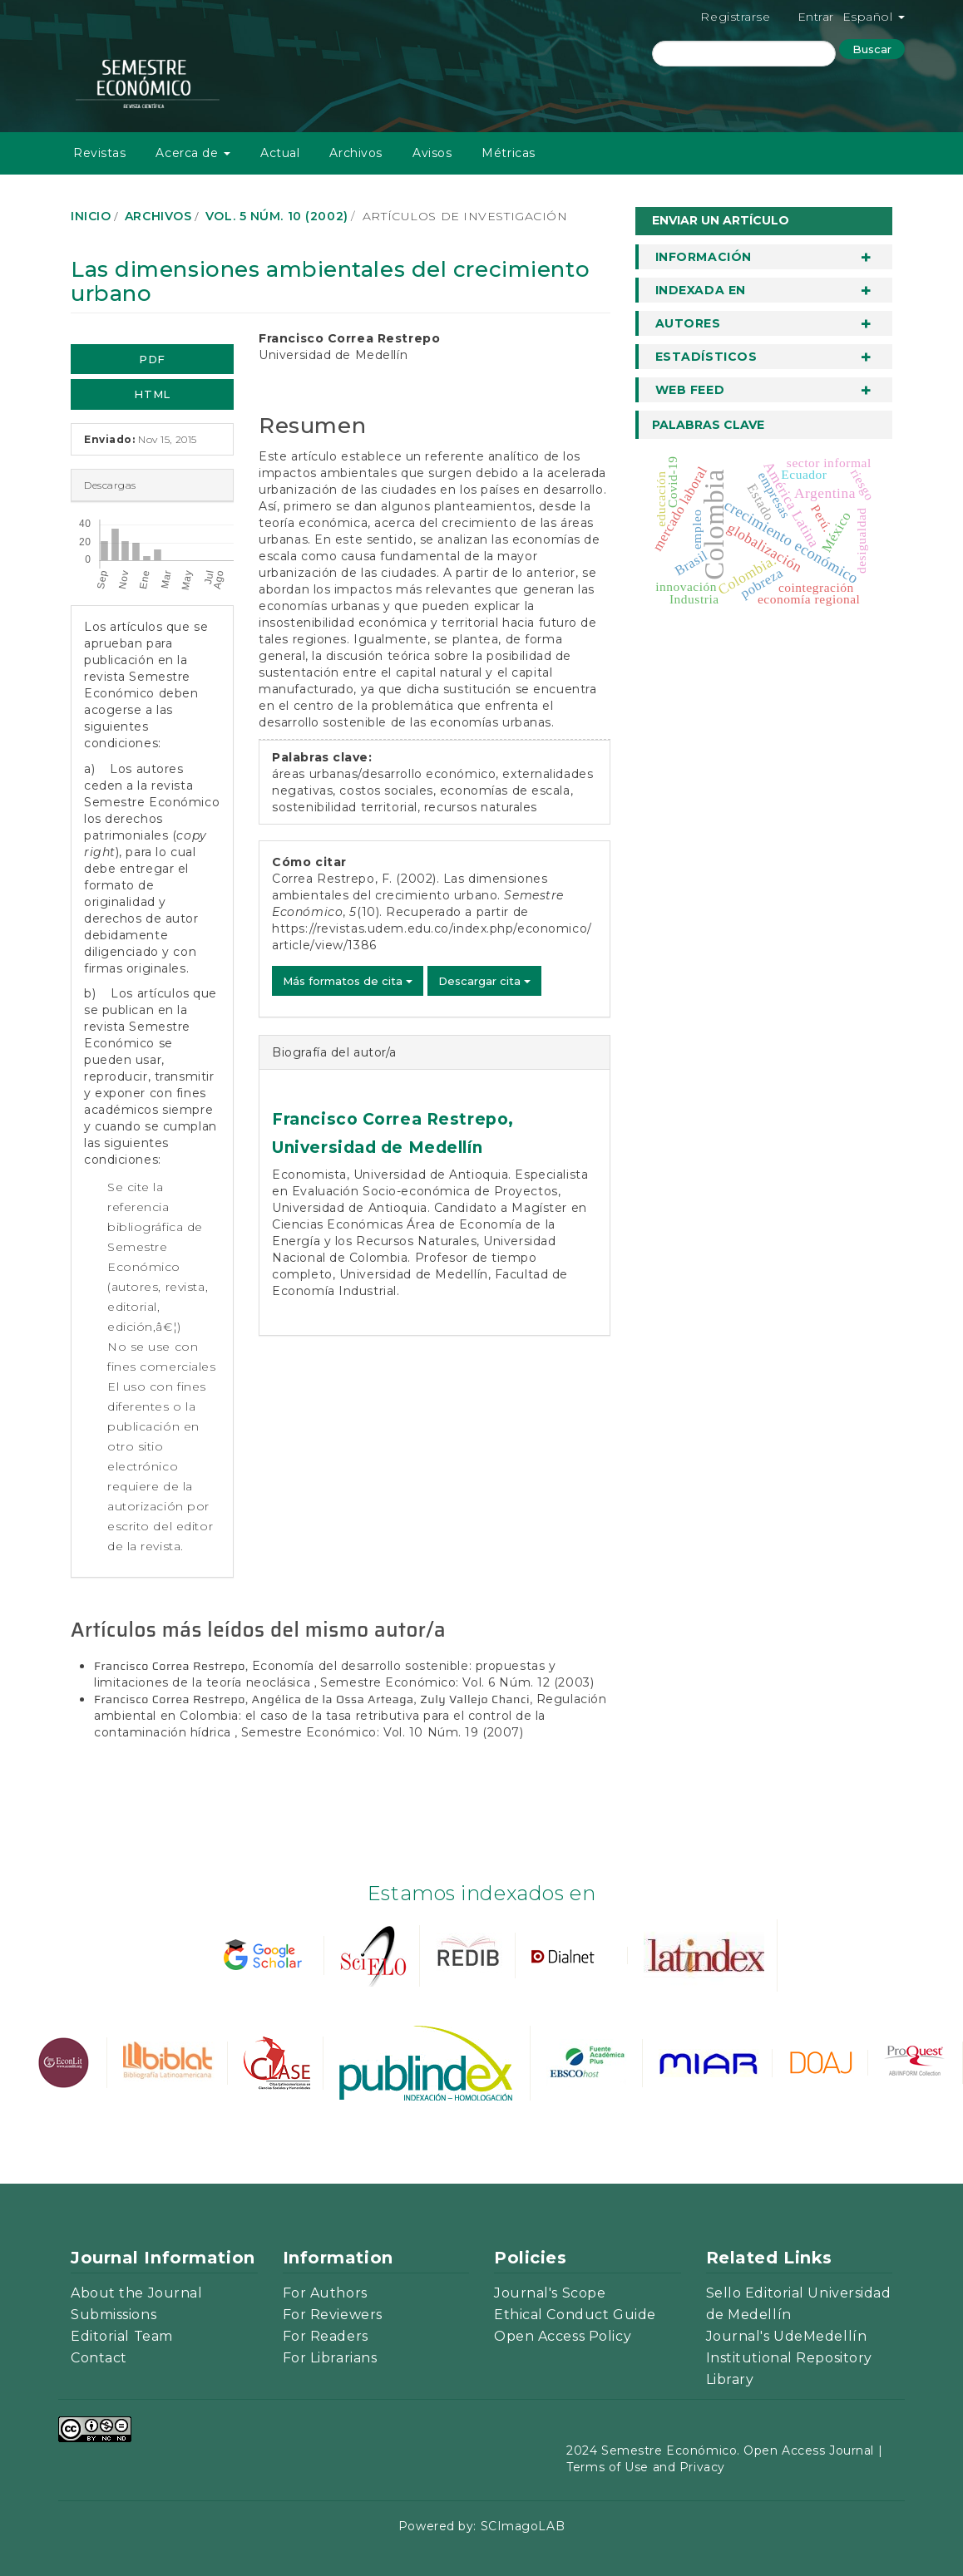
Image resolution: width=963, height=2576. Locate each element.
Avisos (432, 152)
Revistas (99, 152)
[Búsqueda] (744, 53)
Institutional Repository (789, 2358)
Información (703, 256)
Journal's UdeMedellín (786, 2336)
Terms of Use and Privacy (645, 2467)
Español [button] (873, 16)
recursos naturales (480, 807)
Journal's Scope (549, 2293)
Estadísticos (706, 356)
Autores (688, 323)
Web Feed (689, 389)
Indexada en (700, 290)
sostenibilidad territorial (344, 807)
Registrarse (735, 16)
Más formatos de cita (347, 981)
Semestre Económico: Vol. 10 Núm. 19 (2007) (382, 1732)
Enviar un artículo (720, 220)
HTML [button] (152, 394)
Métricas (508, 152)
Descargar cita (484, 981)
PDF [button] (152, 359)
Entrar (816, 16)
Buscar (871, 49)
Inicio (91, 216)
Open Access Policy (562, 2336)
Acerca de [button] (193, 152)
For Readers (325, 2336)
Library (730, 2379)
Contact (99, 2358)
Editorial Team (122, 2336)
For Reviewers (333, 2314)
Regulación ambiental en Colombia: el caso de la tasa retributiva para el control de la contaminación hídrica (350, 1716)
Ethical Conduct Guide (575, 2314)
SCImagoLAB (523, 2526)
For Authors (325, 2293)
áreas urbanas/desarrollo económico (384, 773)
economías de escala (505, 790)
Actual (279, 152)
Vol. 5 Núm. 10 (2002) (276, 216)
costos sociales (385, 790)
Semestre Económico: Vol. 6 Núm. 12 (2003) (457, 1682)
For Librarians (330, 2358)
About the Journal (137, 2293)
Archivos (355, 152)
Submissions (113, 2314)
